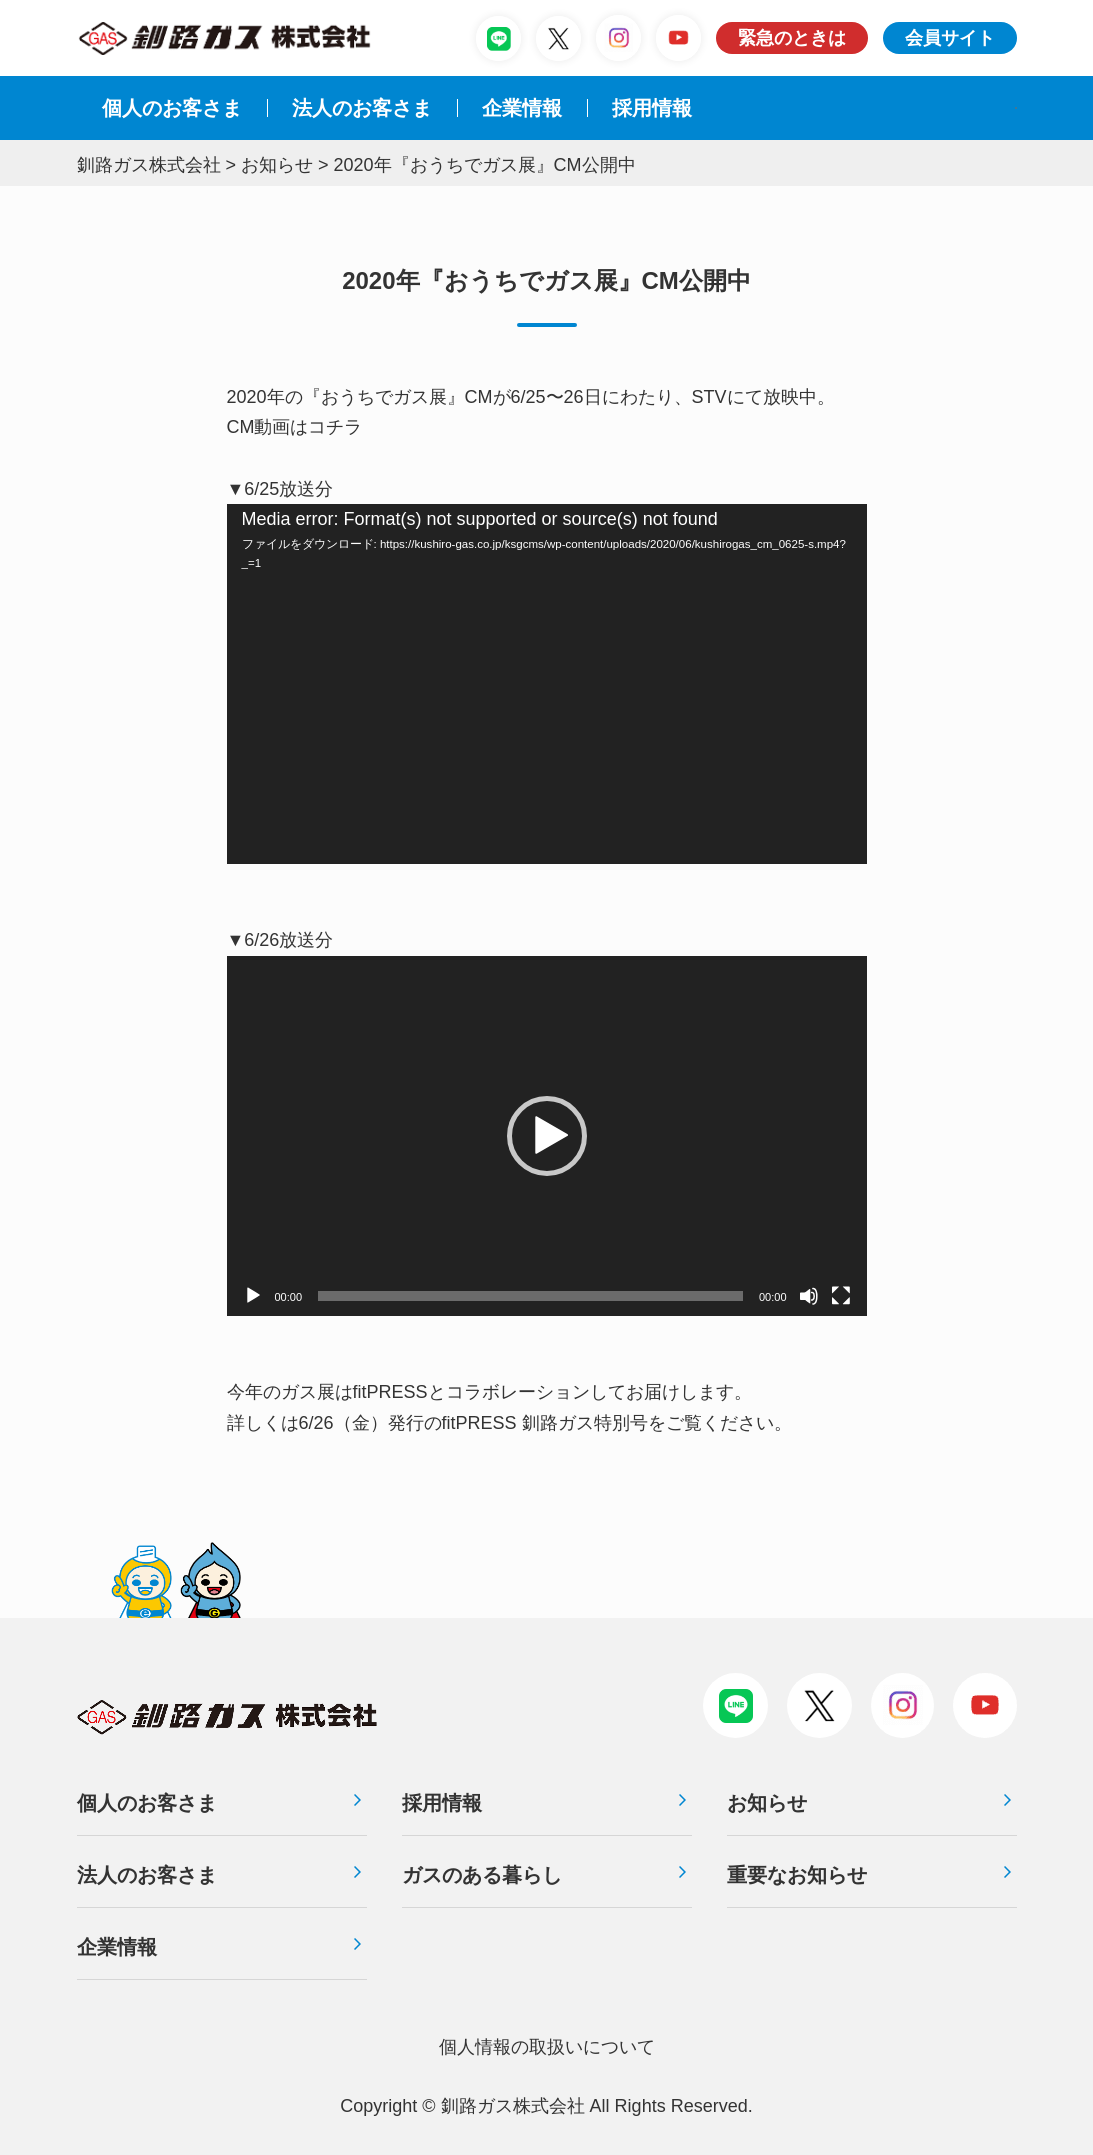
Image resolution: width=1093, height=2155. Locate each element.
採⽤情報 (652, 108)
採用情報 (442, 1803)
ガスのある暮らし (482, 1875)
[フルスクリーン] (841, 1296)
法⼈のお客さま (362, 108)
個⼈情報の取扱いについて (547, 2047)
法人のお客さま (147, 1875)
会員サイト (950, 38)
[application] (547, 684)
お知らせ (767, 1803)
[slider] (530, 1296)
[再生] (253, 1296)
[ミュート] (809, 1296)
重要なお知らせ (797, 1875)
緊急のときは (792, 38)
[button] (547, 1136)
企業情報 (522, 108)
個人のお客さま (172, 108)
